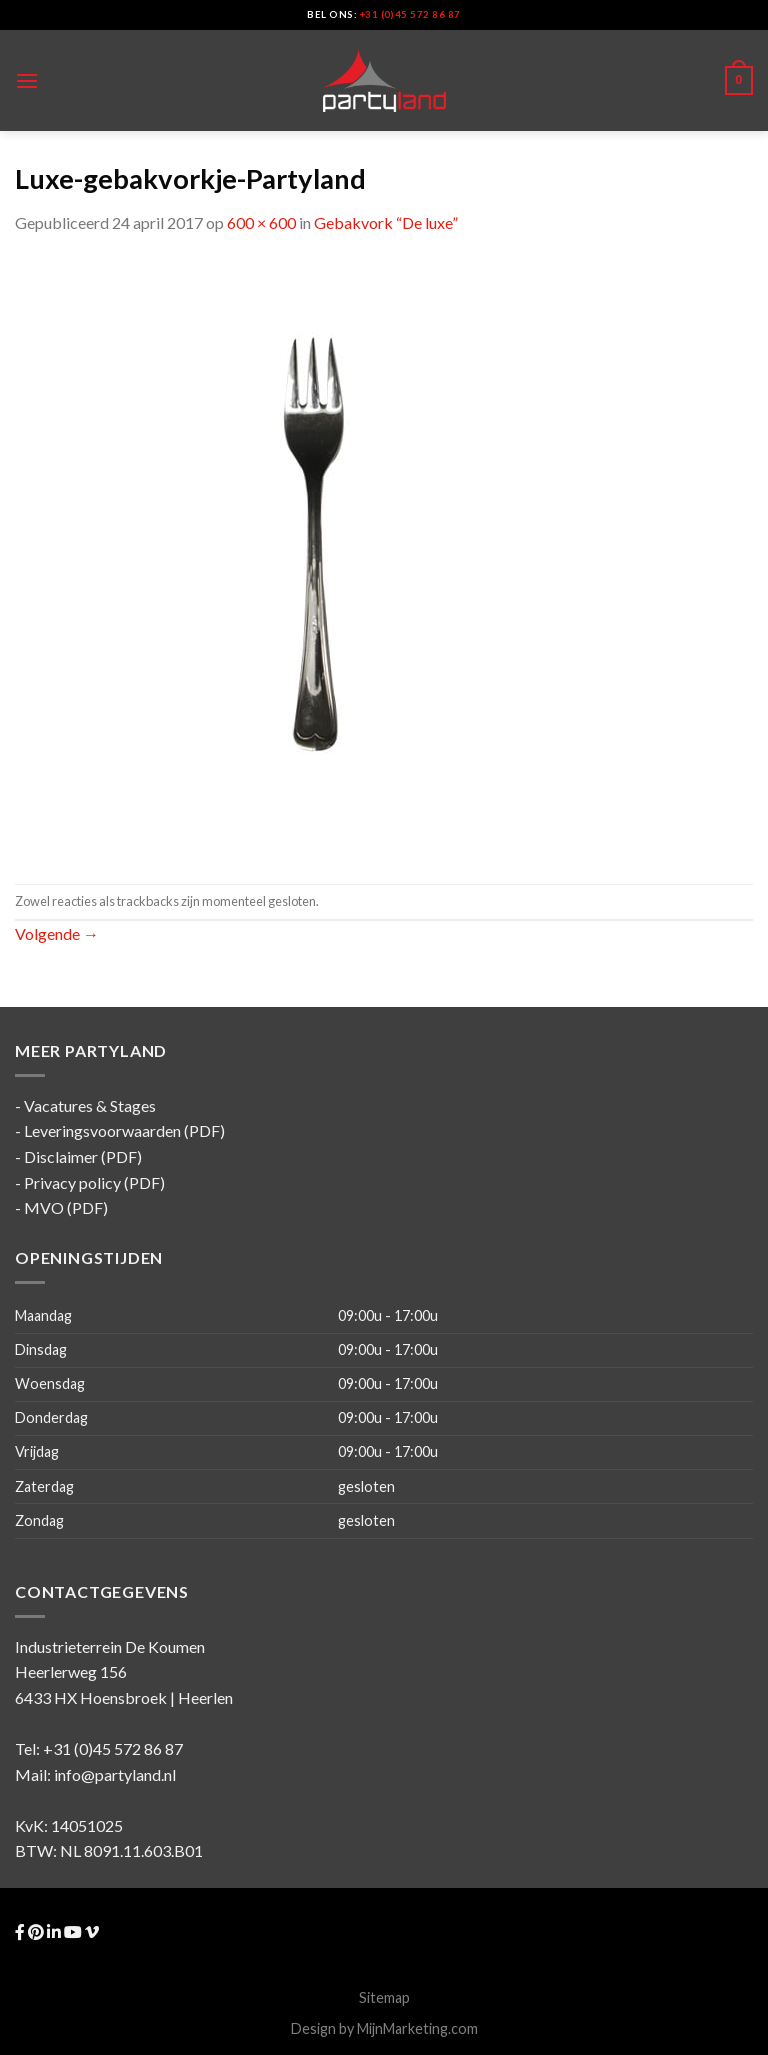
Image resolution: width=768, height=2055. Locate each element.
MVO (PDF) (66, 1207)
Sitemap (384, 1997)
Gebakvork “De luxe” (386, 222)
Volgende (57, 933)
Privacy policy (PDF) (94, 1182)
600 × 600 (261, 222)
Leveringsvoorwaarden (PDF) (124, 1130)
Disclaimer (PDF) (83, 1156)
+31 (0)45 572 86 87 (410, 14)
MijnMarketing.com (417, 2028)
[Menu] (27, 80)
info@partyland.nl (115, 1774)
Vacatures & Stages (90, 1105)
